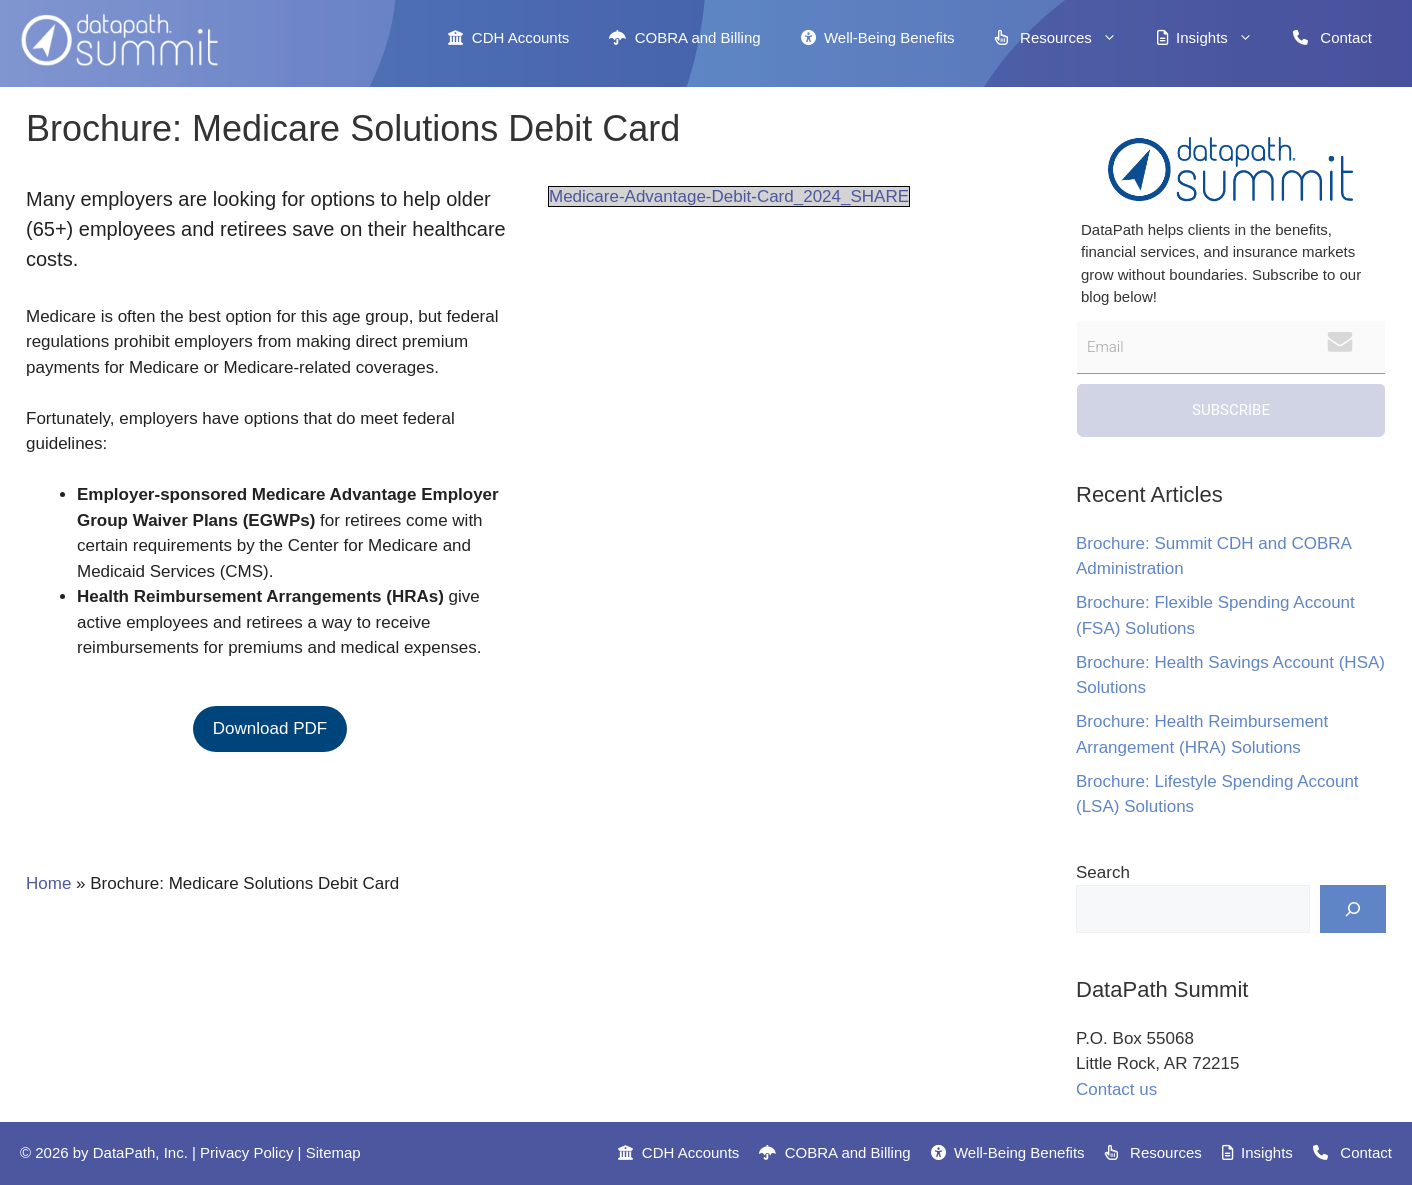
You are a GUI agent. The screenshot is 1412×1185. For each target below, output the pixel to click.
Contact (1332, 37)
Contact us (1116, 1089)
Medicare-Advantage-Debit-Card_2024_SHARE (729, 196)
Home (48, 883)
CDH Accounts (508, 37)
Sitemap (333, 1152)
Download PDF (270, 728)
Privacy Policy (246, 1152)
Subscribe (1231, 410)
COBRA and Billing (684, 37)
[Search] (1353, 909)
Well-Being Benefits (878, 37)
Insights (1215, 38)
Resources (1066, 38)
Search (1103, 872)
